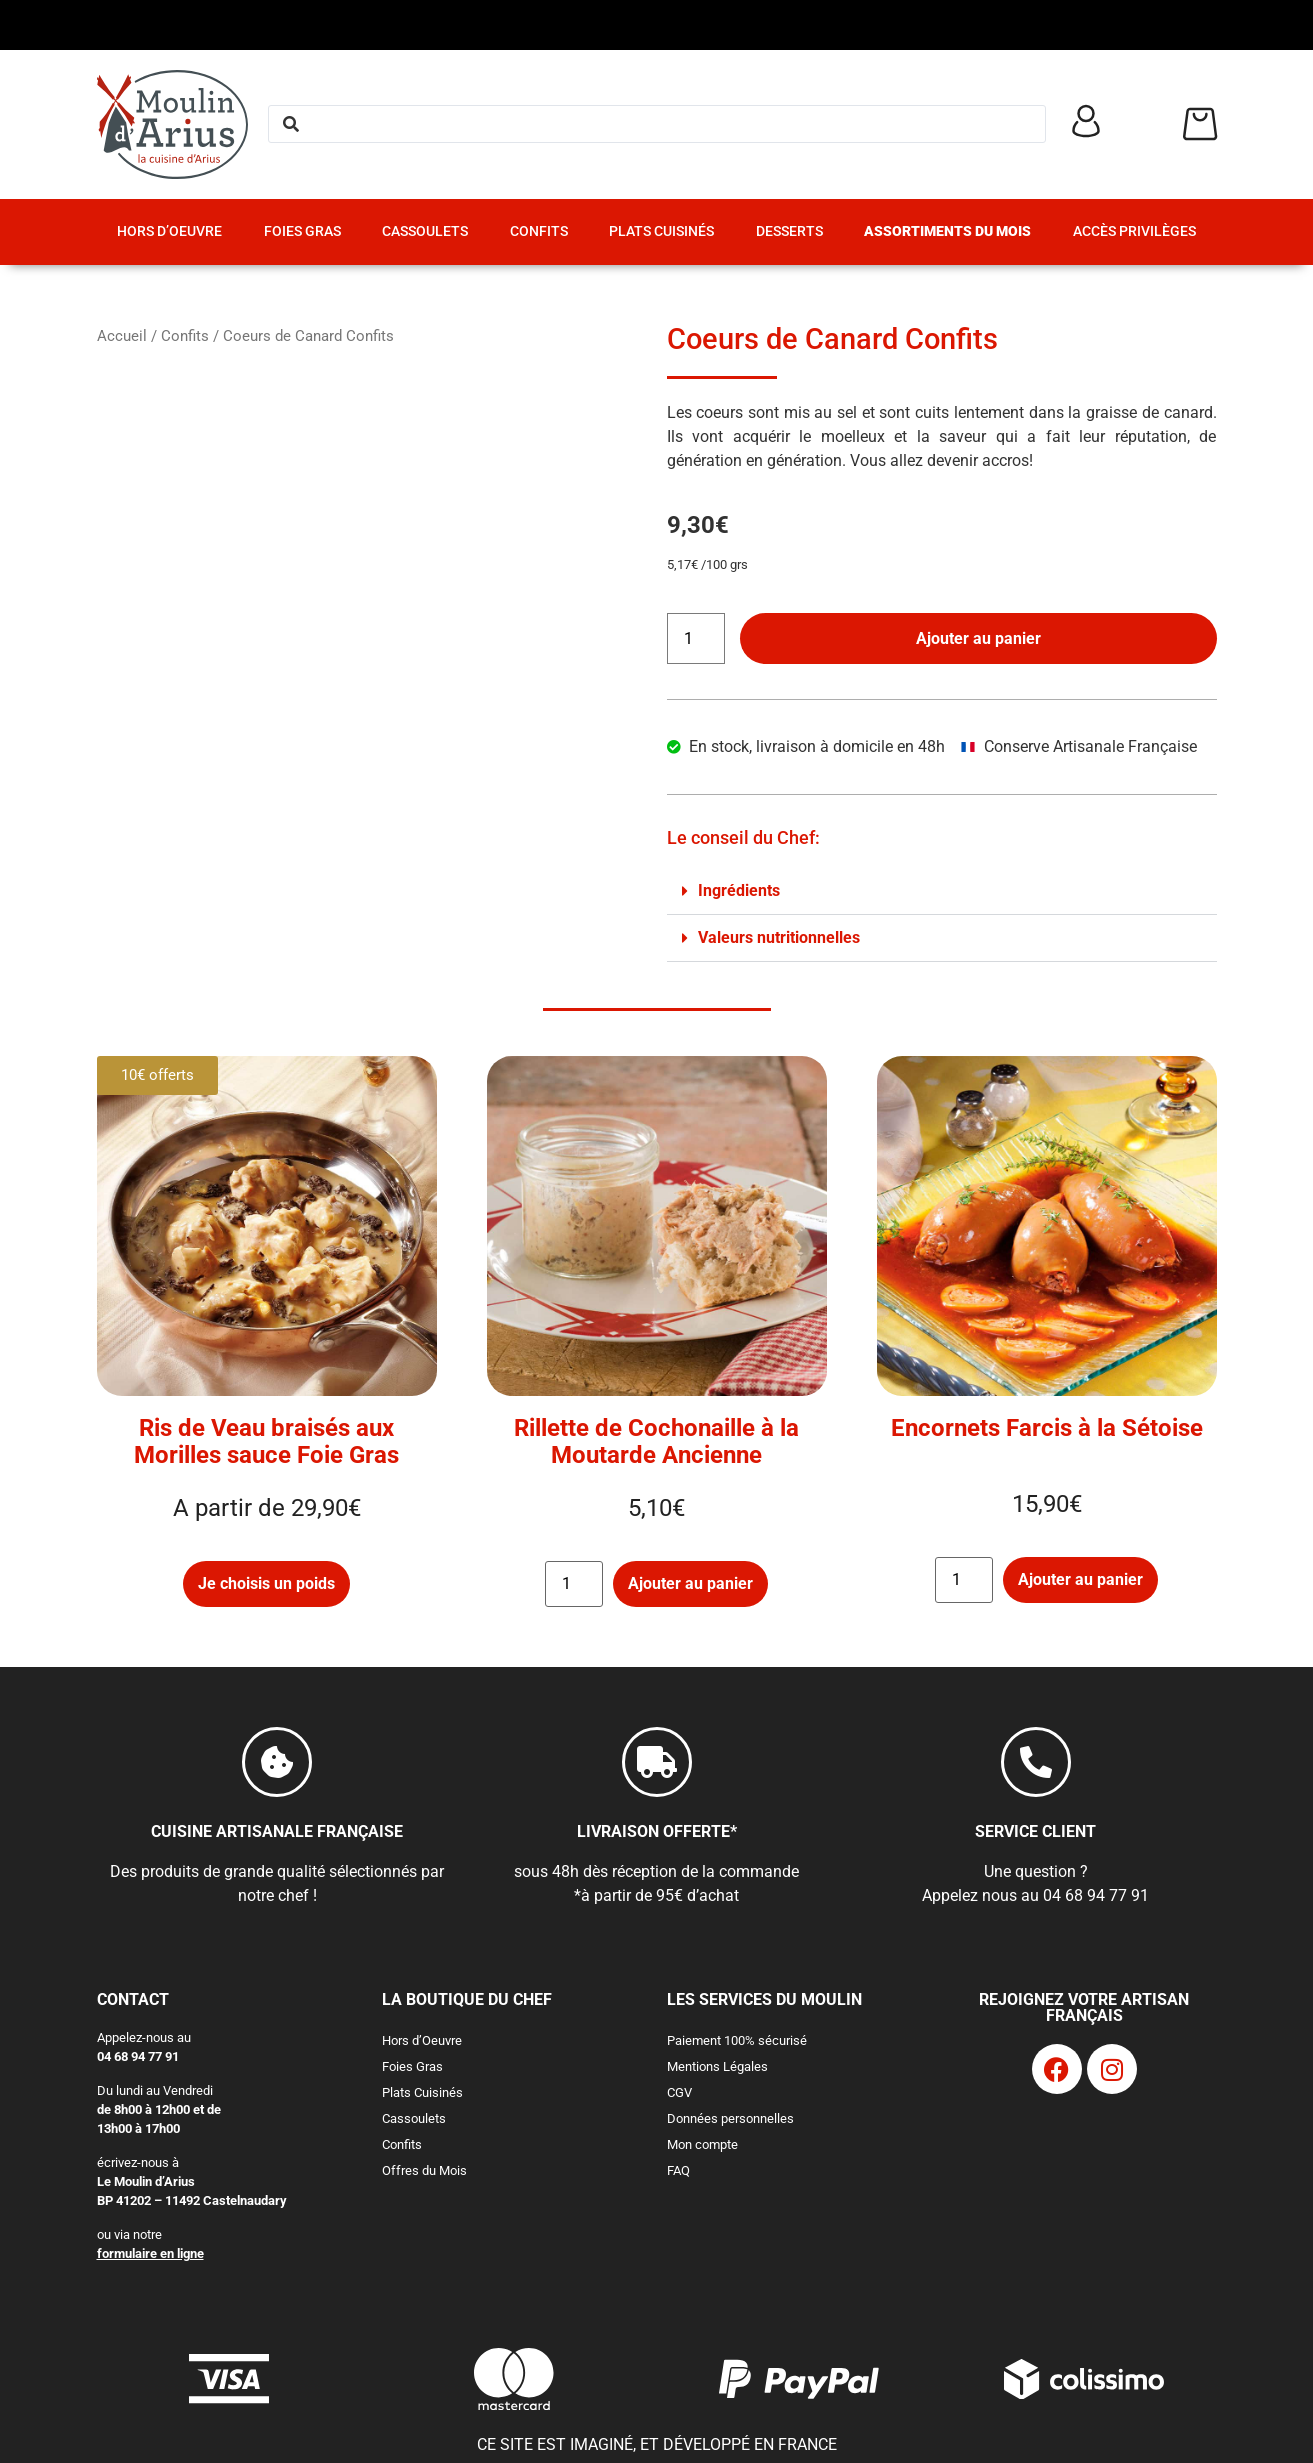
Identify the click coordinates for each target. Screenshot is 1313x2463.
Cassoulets (425, 231)
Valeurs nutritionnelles (779, 937)
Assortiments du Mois (947, 231)
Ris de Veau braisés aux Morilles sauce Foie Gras (266, 1441)
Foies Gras (302, 231)
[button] (942, 891)
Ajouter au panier (978, 638)
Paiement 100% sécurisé (737, 2040)
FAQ (678, 2170)
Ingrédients (739, 890)
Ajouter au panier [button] (690, 1583)
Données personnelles (730, 2118)
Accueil (122, 336)
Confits (539, 231)
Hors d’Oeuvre (169, 231)
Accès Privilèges (1134, 231)
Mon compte (702, 2144)
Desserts (789, 231)
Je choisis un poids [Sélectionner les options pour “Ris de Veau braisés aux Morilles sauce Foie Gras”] (266, 1583)
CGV (679, 2092)
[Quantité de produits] (696, 638)
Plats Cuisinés (661, 231)
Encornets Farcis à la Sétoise (1047, 1428)
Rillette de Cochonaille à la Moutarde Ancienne (656, 1441)
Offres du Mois (424, 2170)
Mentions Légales (717, 2066)
